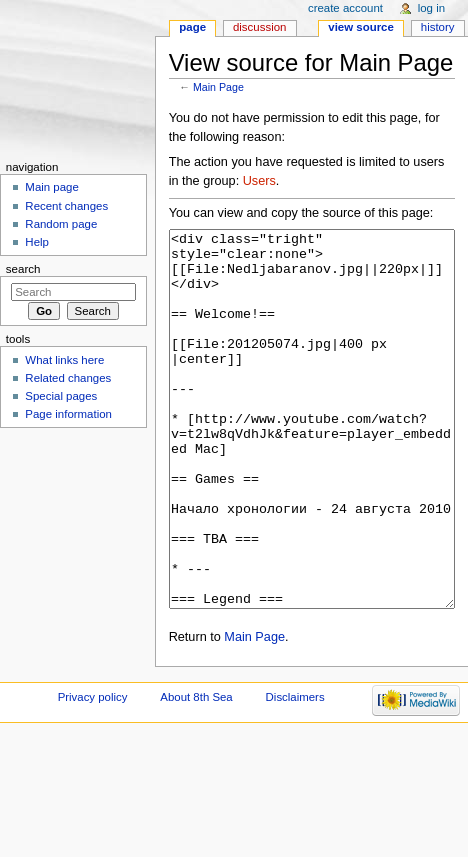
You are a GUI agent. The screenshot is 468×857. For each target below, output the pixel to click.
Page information (68, 414)
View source (361, 27)
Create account (345, 8)
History (438, 27)
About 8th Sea (196, 772)
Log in (431, 8)
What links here (64, 360)
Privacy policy (93, 772)
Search (23, 269)
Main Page (218, 87)
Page (192, 27)
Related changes (68, 378)
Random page (61, 224)
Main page (52, 187)
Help (37, 242)
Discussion (259, 27)
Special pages (61, 396)
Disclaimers (295, 772)
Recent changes (66, 206)
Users (259, 181)
